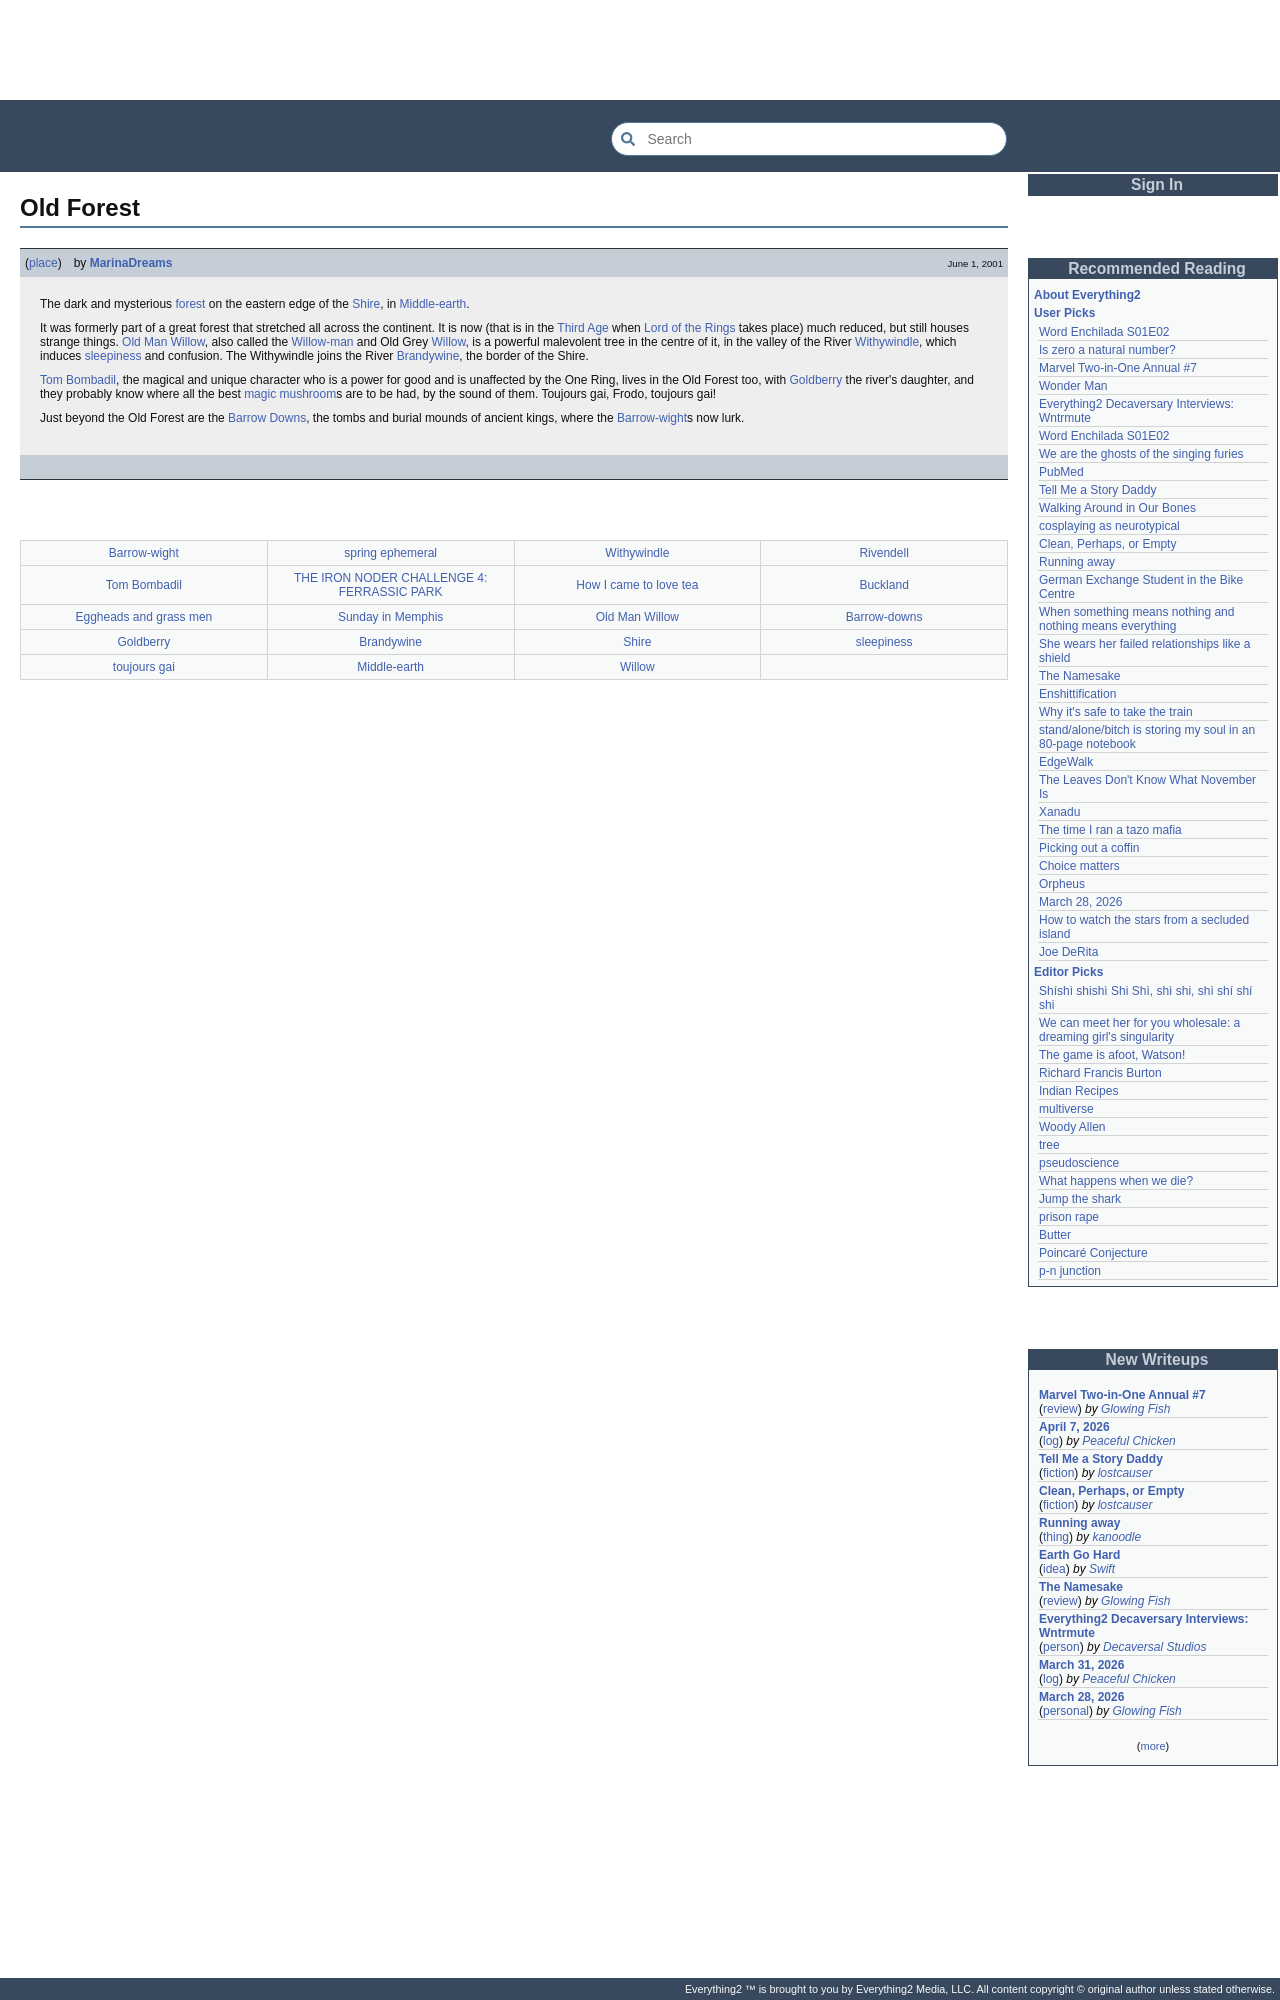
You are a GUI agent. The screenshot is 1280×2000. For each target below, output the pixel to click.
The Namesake (1079, 676)
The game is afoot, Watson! (1112, 1055)
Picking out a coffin (1089, 848)
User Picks (1064, 313)
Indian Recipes (1078, 1091)
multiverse (1066, 1109)
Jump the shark (1080, 1199)
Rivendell (883, 553)
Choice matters (1079, 866)
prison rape (1069, 1217)
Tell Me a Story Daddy (1097, 490)
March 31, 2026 (1081, 1665)
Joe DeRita (1068, 952)
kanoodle (1116, 1537)
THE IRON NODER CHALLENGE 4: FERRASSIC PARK (390, 585)
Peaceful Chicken (1128, 1441)
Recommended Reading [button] (1157, 268)
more (1152, 1746)
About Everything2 (1087, 295)
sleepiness (113, 356)
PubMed (1061, 472)
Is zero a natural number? (1107, 350)
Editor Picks (1068, 972)
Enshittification (1077, 694)
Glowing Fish (1135, 1409)
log (1051, 1441)
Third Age (582, 328)
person (1061, 1647)
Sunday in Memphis (390, 617)
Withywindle (887, 342)
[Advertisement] (640, 50)
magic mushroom (290, 394)
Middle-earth (433, 304)
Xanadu (1059, 812)
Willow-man (322, 342)
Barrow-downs (884, 617)
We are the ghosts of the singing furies (1141, 454)
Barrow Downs (267, 418)
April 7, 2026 (1074, 1427)
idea (1054, 1569)
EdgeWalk (1066, 762)
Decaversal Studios (1154, 1647)
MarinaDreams (131, 263)
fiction (1058, 1473)
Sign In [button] (1157, 184)
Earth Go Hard (1079, 1555)
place (43, 263)
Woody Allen (1072, 1127)
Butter (1055, 1235)
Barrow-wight (652, 418)
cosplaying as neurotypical (1109, 526)
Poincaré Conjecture (1093, 1253)
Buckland (883, 585)
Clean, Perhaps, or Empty (1107, 544)
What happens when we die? (1116, 1181)
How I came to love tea (637, 585)
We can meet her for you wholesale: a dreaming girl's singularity (1139, 1030)
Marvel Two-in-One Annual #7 (1118, 368)
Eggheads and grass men (143, 617)
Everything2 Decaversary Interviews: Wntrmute (1143, 1626)
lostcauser (1125, 1473)
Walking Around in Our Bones (1117, 508)
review (1060, 1409)
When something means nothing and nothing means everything (1136, 619)
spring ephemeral (390, 553)
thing (1056, 1537)
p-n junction (1070, 1271)
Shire (366, 304)
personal (1066, 1711)
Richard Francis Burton (1100, 1073)
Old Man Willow (163, 342)
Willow (449, 342)
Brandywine (428, 356)
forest (190, 304)
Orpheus (1062, 884)
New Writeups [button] (1157, 1359)
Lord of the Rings (689, 328)
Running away (1077, 562)
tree (1049, 1145)
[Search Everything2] (809, 139)
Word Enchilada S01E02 (1104, 332)
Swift (1102, 1569)
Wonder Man (1073, 386)
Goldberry (816, 380)
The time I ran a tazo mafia (1110, 830)
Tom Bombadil (78, 380)
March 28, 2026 (1080, 902)
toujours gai (144, 667)
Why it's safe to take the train (1116, 712)
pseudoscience (1079, 1163)
